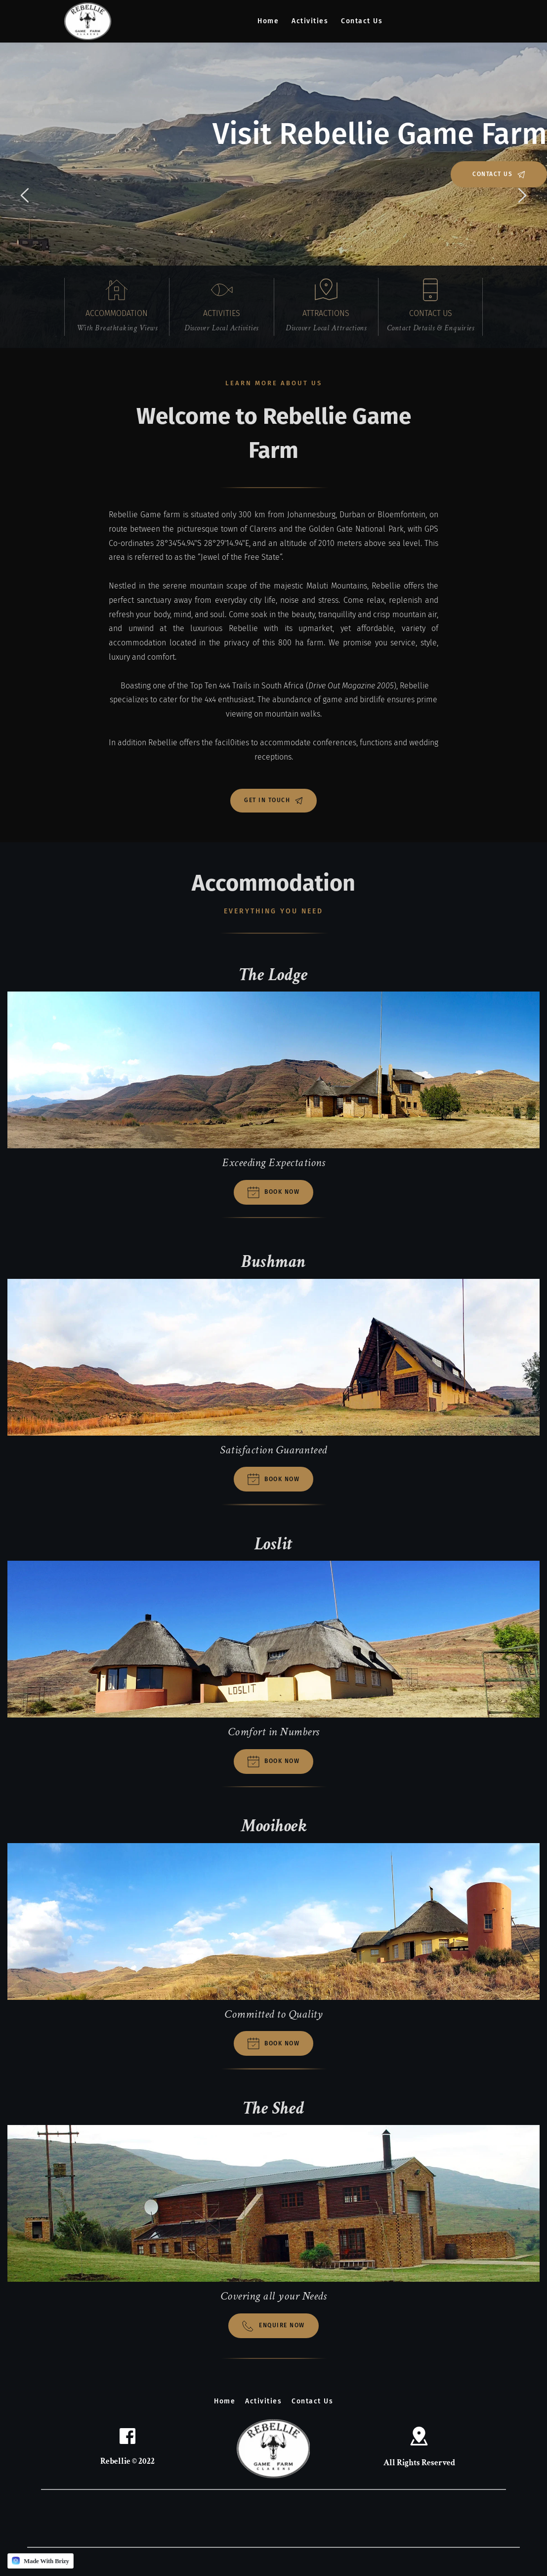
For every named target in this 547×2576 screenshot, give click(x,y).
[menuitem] (268, 21)
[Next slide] (521, 195)
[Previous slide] (25, 195)
